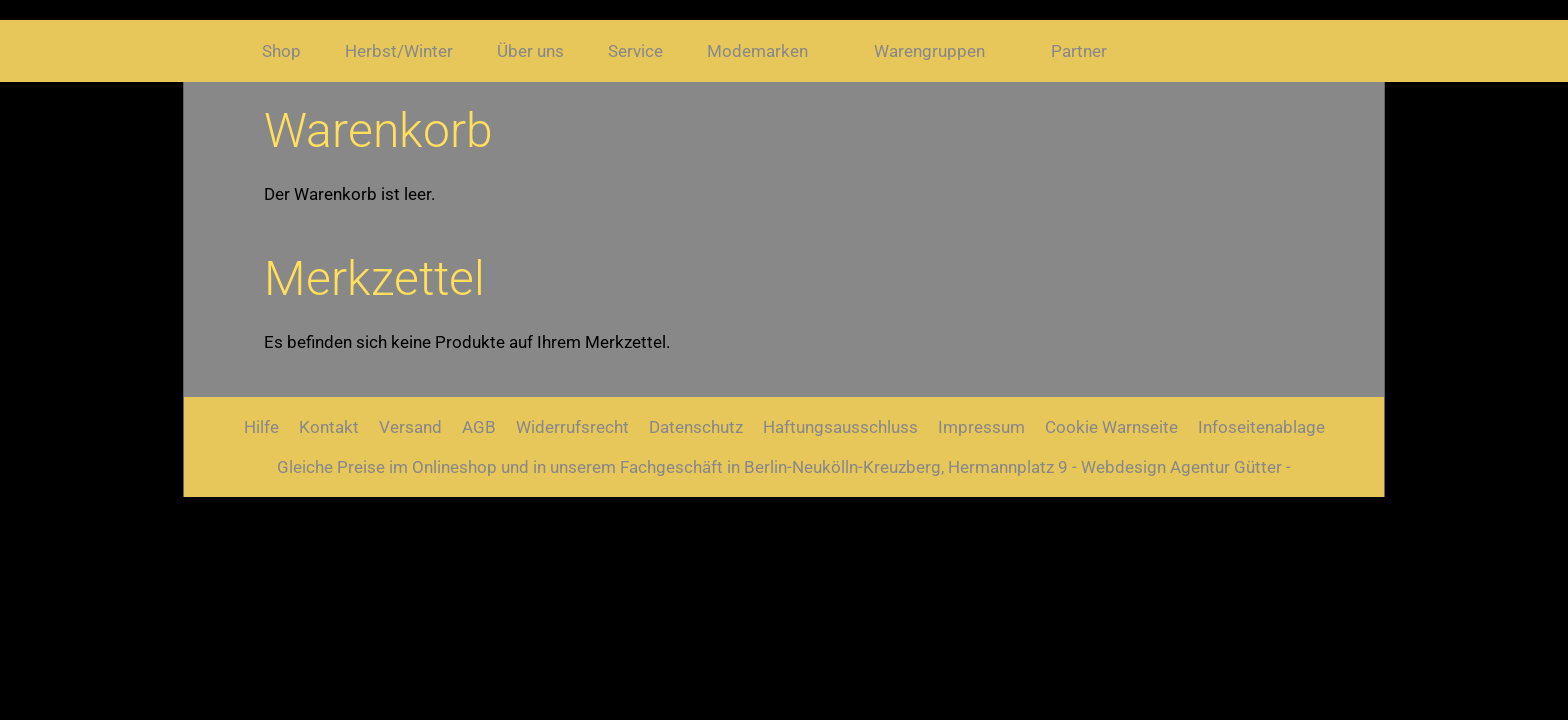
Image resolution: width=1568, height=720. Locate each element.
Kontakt (329, 427)
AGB (479, 427)
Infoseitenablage (1261, 427)
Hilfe (261, 427)
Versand (410, 427)
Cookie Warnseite (1111, 427)
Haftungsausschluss (840, 427)
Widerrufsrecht (572, 427)
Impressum (981, 427)
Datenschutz (696, 427)
